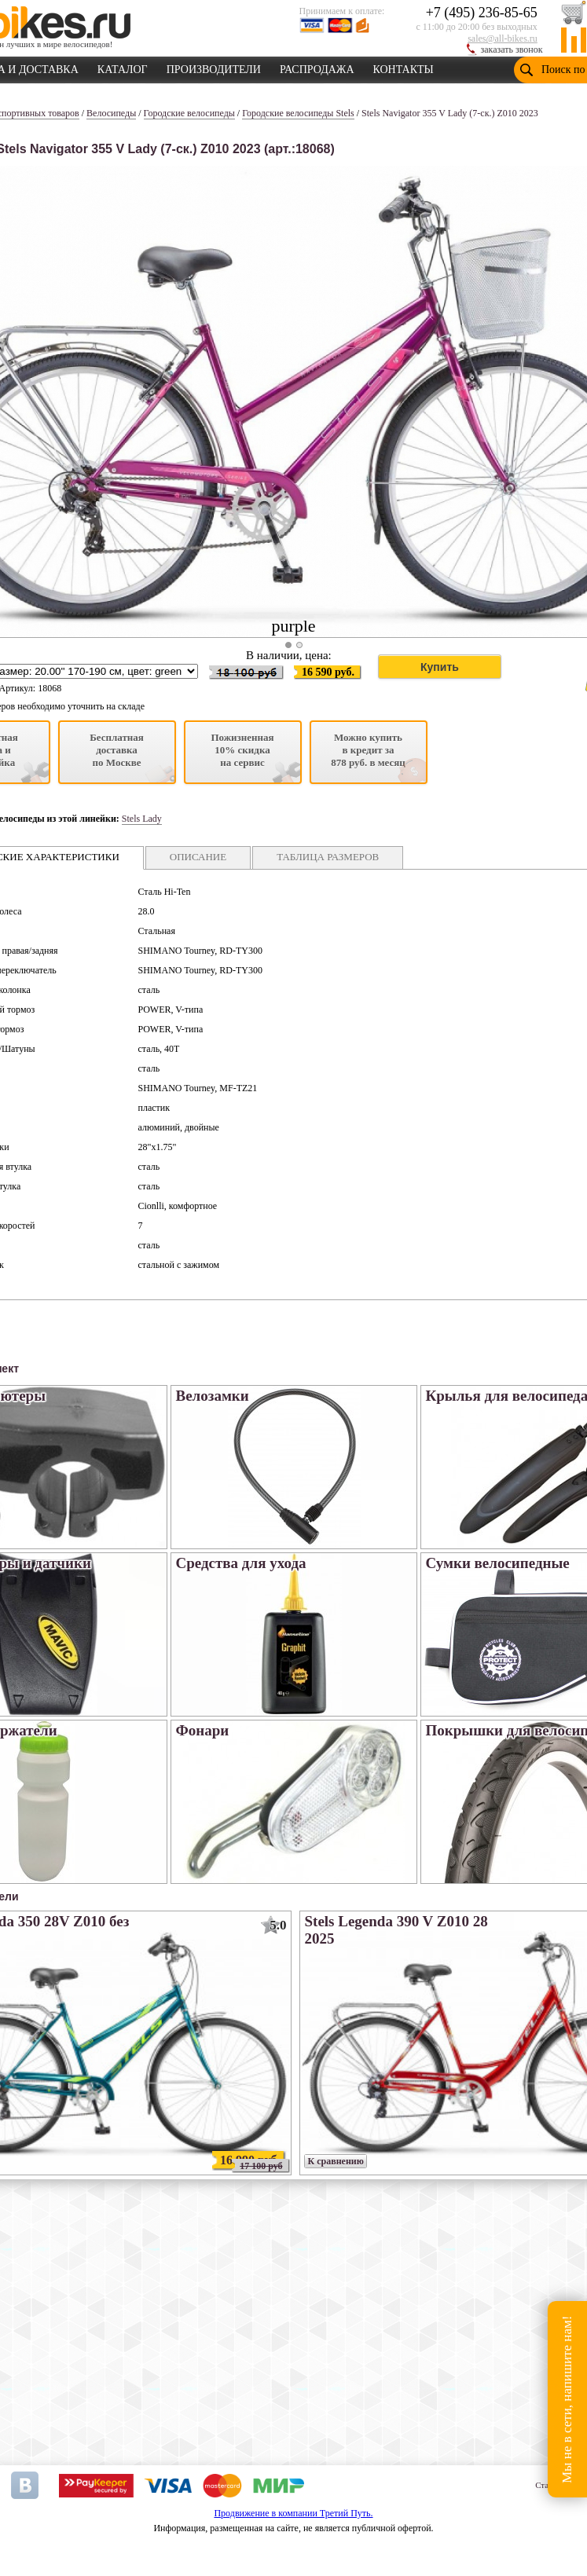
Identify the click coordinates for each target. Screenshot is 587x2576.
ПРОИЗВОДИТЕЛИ (214, 67)
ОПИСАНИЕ (198, 857)
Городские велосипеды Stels (298, 113)
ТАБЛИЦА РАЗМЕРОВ (328, 857)
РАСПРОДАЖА (317, 67)
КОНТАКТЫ (403, 67)
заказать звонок (512, 49)
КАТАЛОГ (122, 67)
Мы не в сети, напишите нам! (566, 2399)
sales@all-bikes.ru (502, 38)
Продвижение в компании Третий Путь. (293, 2513)
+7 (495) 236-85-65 (481, 12)
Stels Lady (142, 818)
